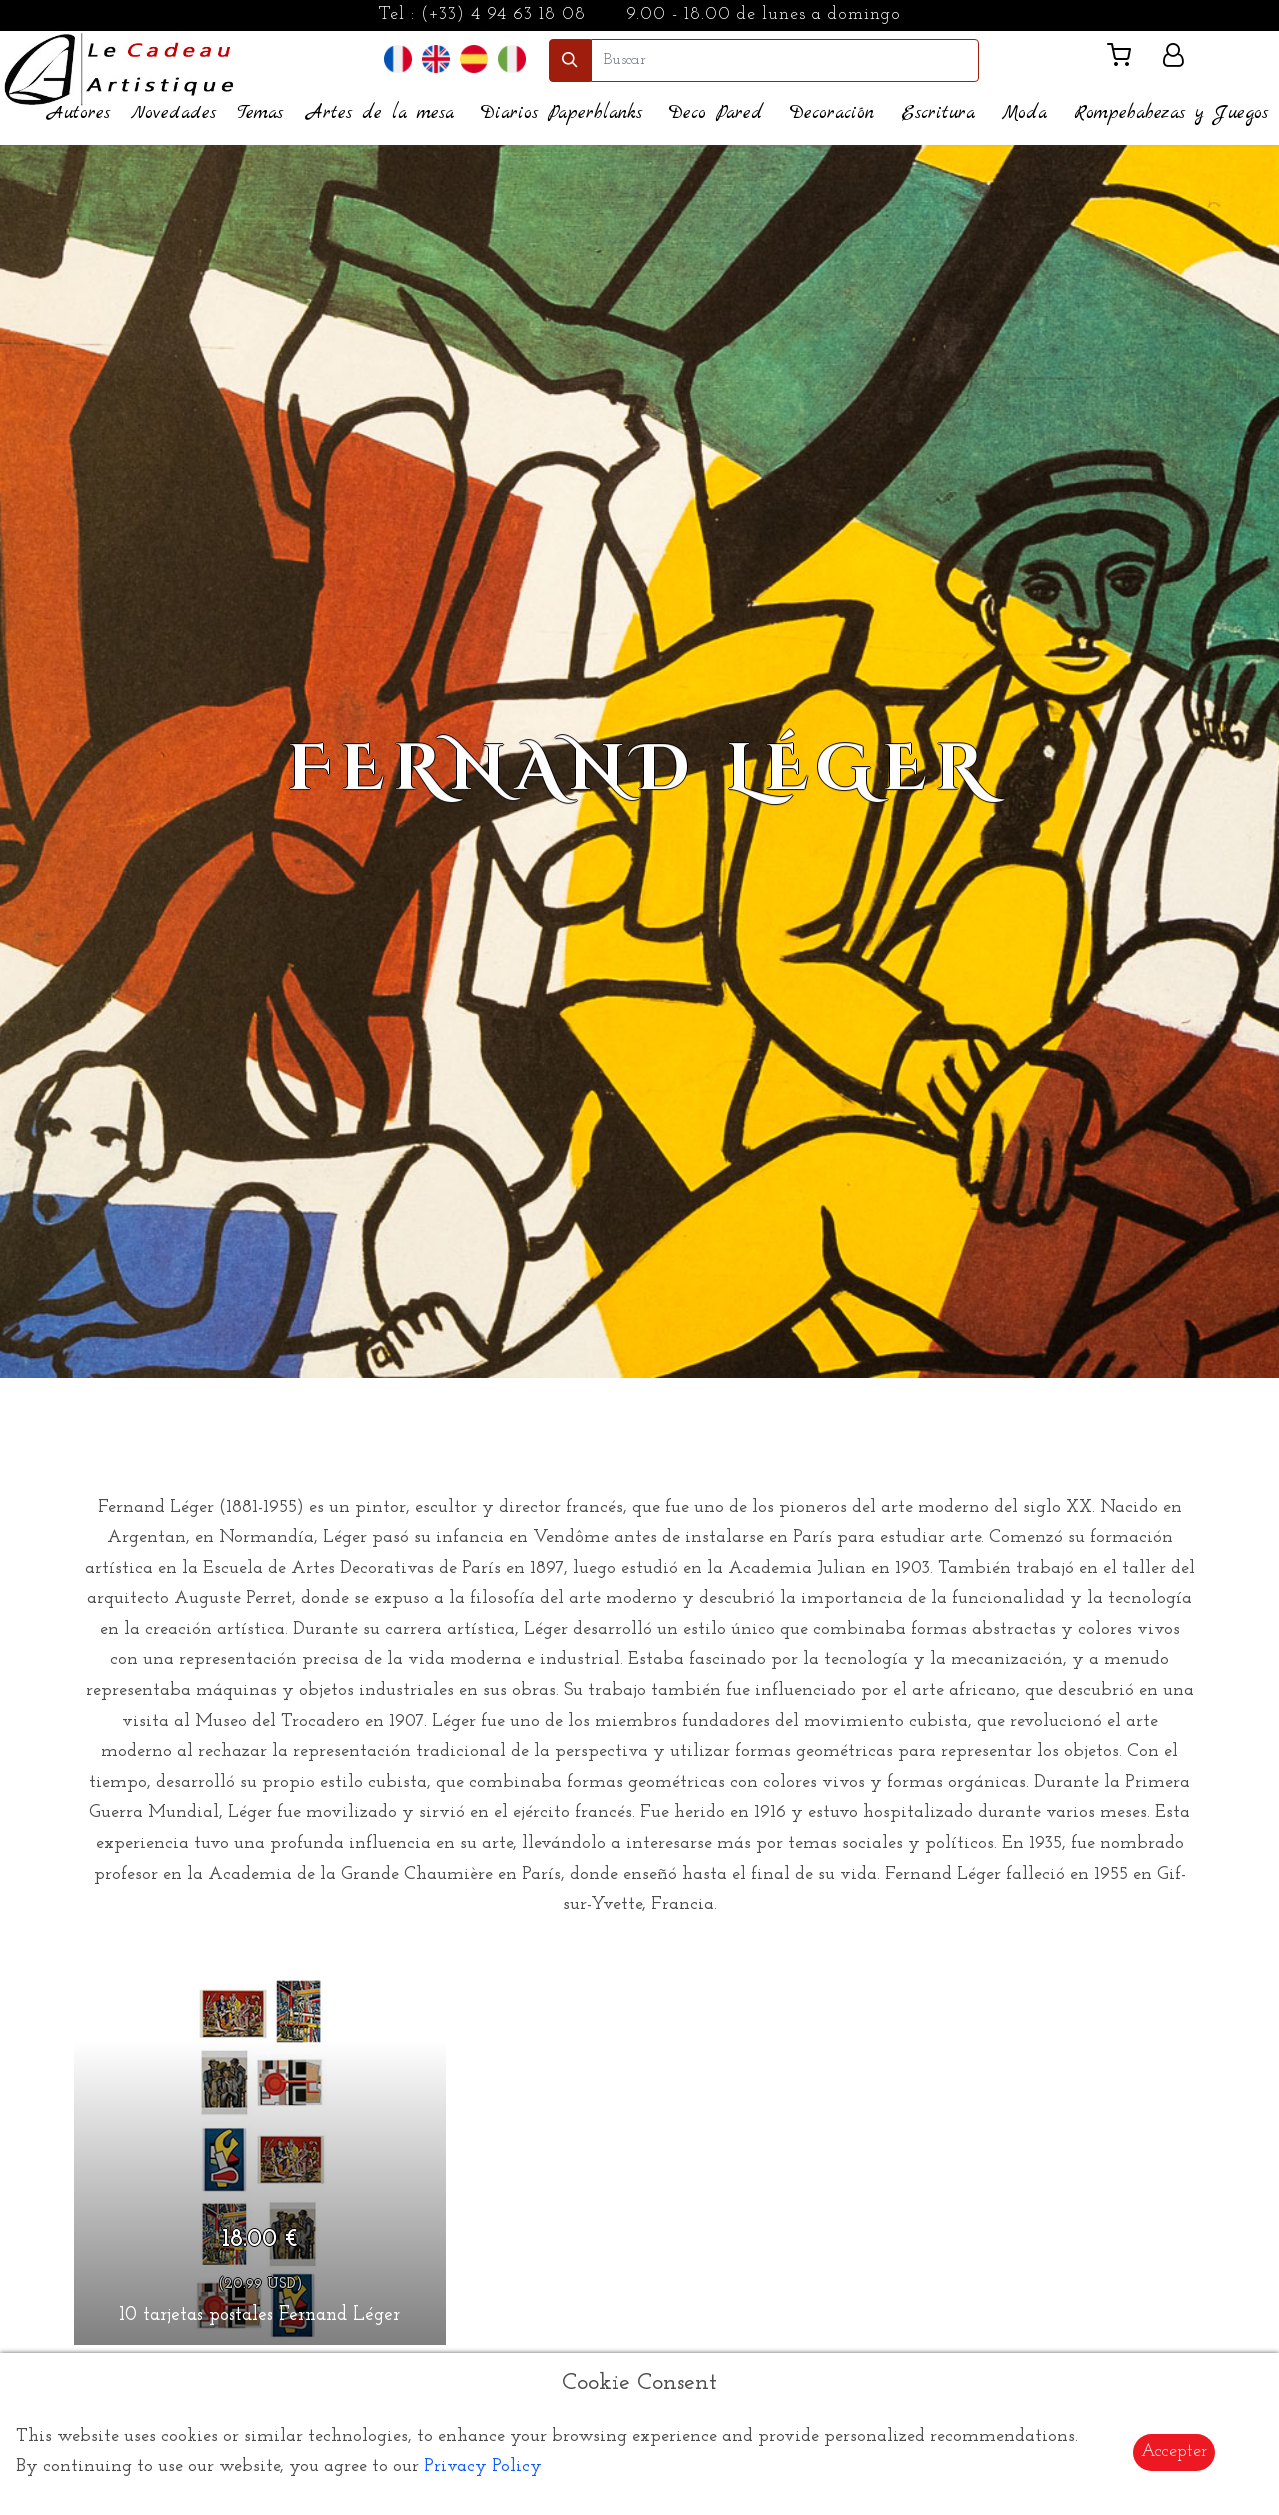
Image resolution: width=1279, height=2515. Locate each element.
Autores (79, 113)
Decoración (832, 113)
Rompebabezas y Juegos (1171, 113)
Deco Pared (716, 113)
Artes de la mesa (380, 113)
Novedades (173, 113)
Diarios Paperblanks (561, 113)
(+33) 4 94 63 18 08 (503, 14)
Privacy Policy (483, 2466)
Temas (260, 113)
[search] (785, 60)
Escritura (938, 113)
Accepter (1174, 2451)
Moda (1024, 113)
